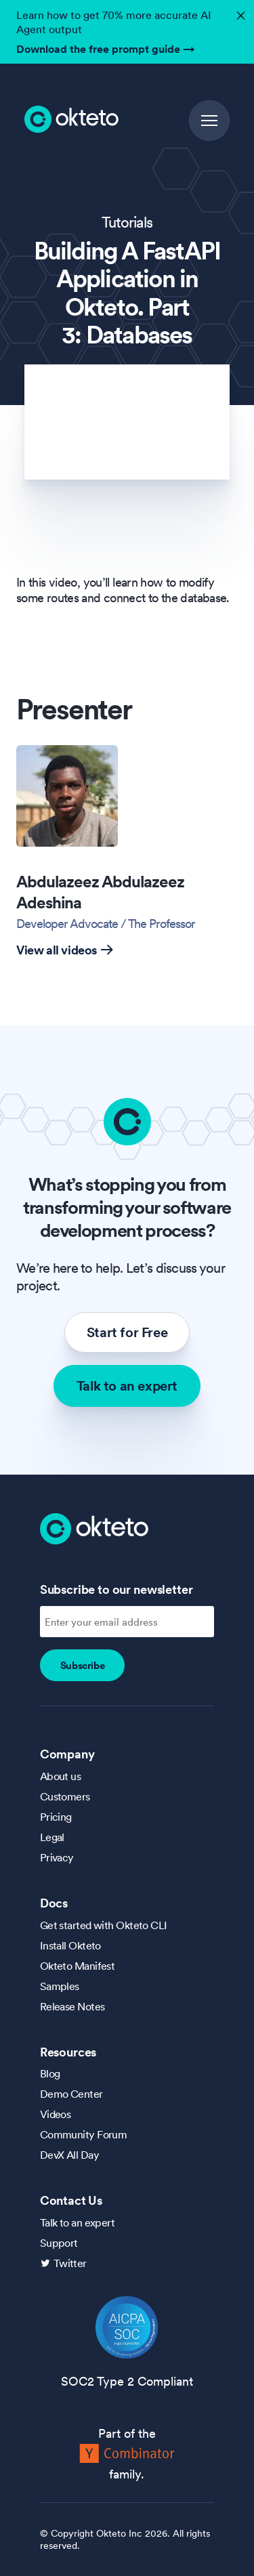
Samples (59, 1986)
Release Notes (72, 2006)
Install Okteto (70, 1945)
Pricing (56, 1816)
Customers (65, 1796)
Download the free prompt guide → (105, 49)
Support (59, 2243)
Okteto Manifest (77, 1965)
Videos (55, 2114)
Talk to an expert (127, 1386)
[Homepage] (94, 1527)
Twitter (70, 2263)
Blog (50, 2073)
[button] (209, 120)
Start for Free (127, 1332)
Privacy (57, 1857)
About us (60, 1776)
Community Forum (83, 2134)
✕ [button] (239, 12)
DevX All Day (69, 2154)
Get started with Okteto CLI (103, 1925)
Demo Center (71, 2093)
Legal (52, 1837)
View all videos (64, 950)
